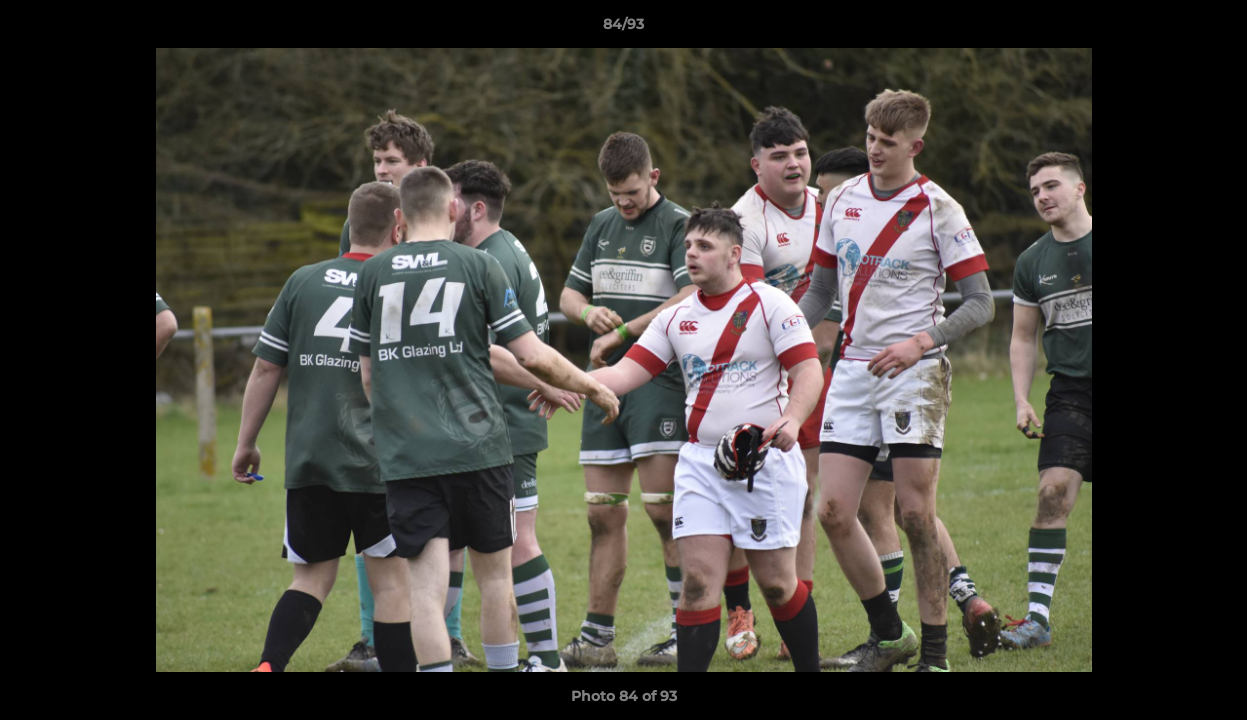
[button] (1211, 29)
